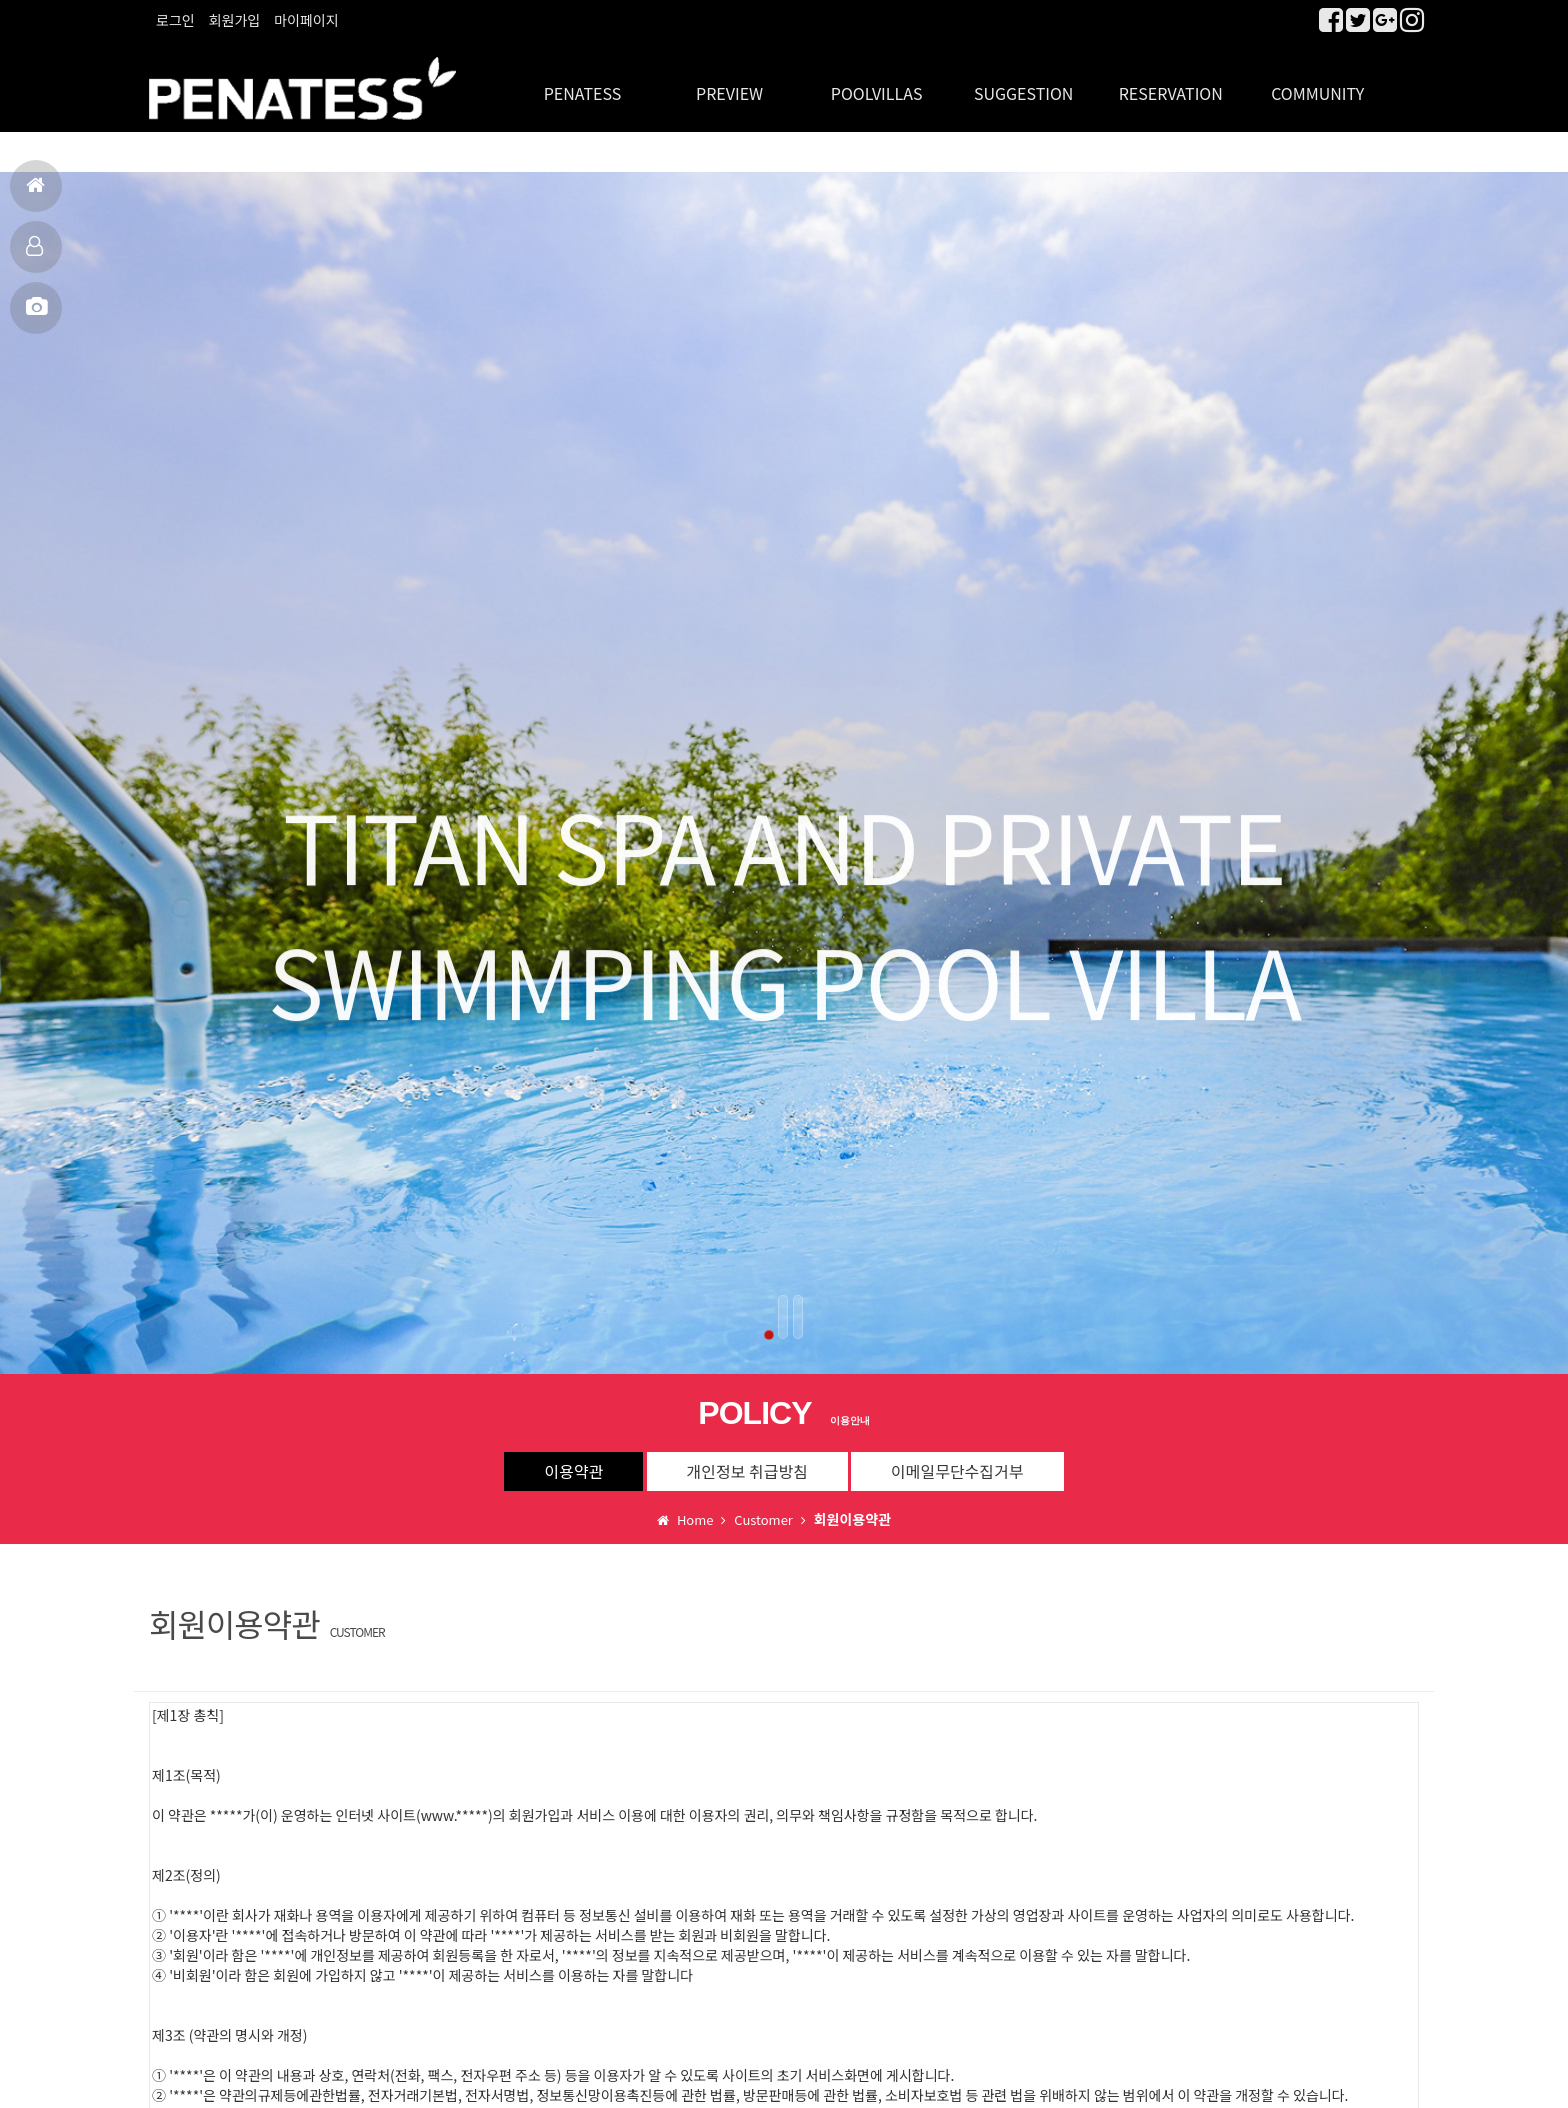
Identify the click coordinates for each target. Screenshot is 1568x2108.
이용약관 (573, 1458)
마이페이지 (306, 20)
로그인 (175, 20)
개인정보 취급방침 (747, 1458)
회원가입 (235, 20)
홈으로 (35, 193)
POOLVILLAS (877, 80)
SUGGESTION (1023, 80)
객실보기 (34, 254)
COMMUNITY (1317, 80)
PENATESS (583, 80)
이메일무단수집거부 (957, 1458)
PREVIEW (729, 80)
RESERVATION (1171, 80)
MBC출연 (36, 315)
